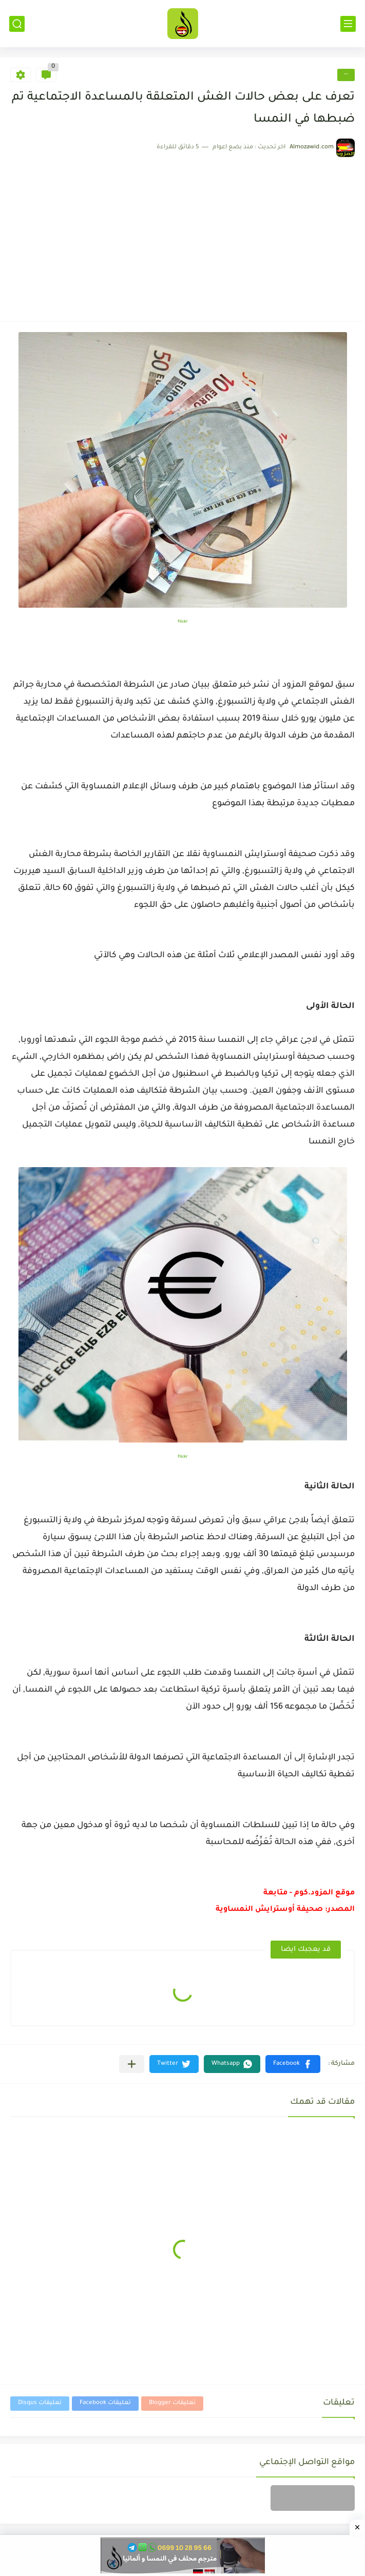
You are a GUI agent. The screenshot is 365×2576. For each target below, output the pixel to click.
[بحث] (17, 24)
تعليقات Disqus (40, 2403)
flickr (183, 621)
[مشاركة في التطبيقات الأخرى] (131, 2064)
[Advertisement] (182, 234)
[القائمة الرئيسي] (348, 24)
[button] (292, 2064)
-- (346, 74)
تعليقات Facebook (105, 2403)
